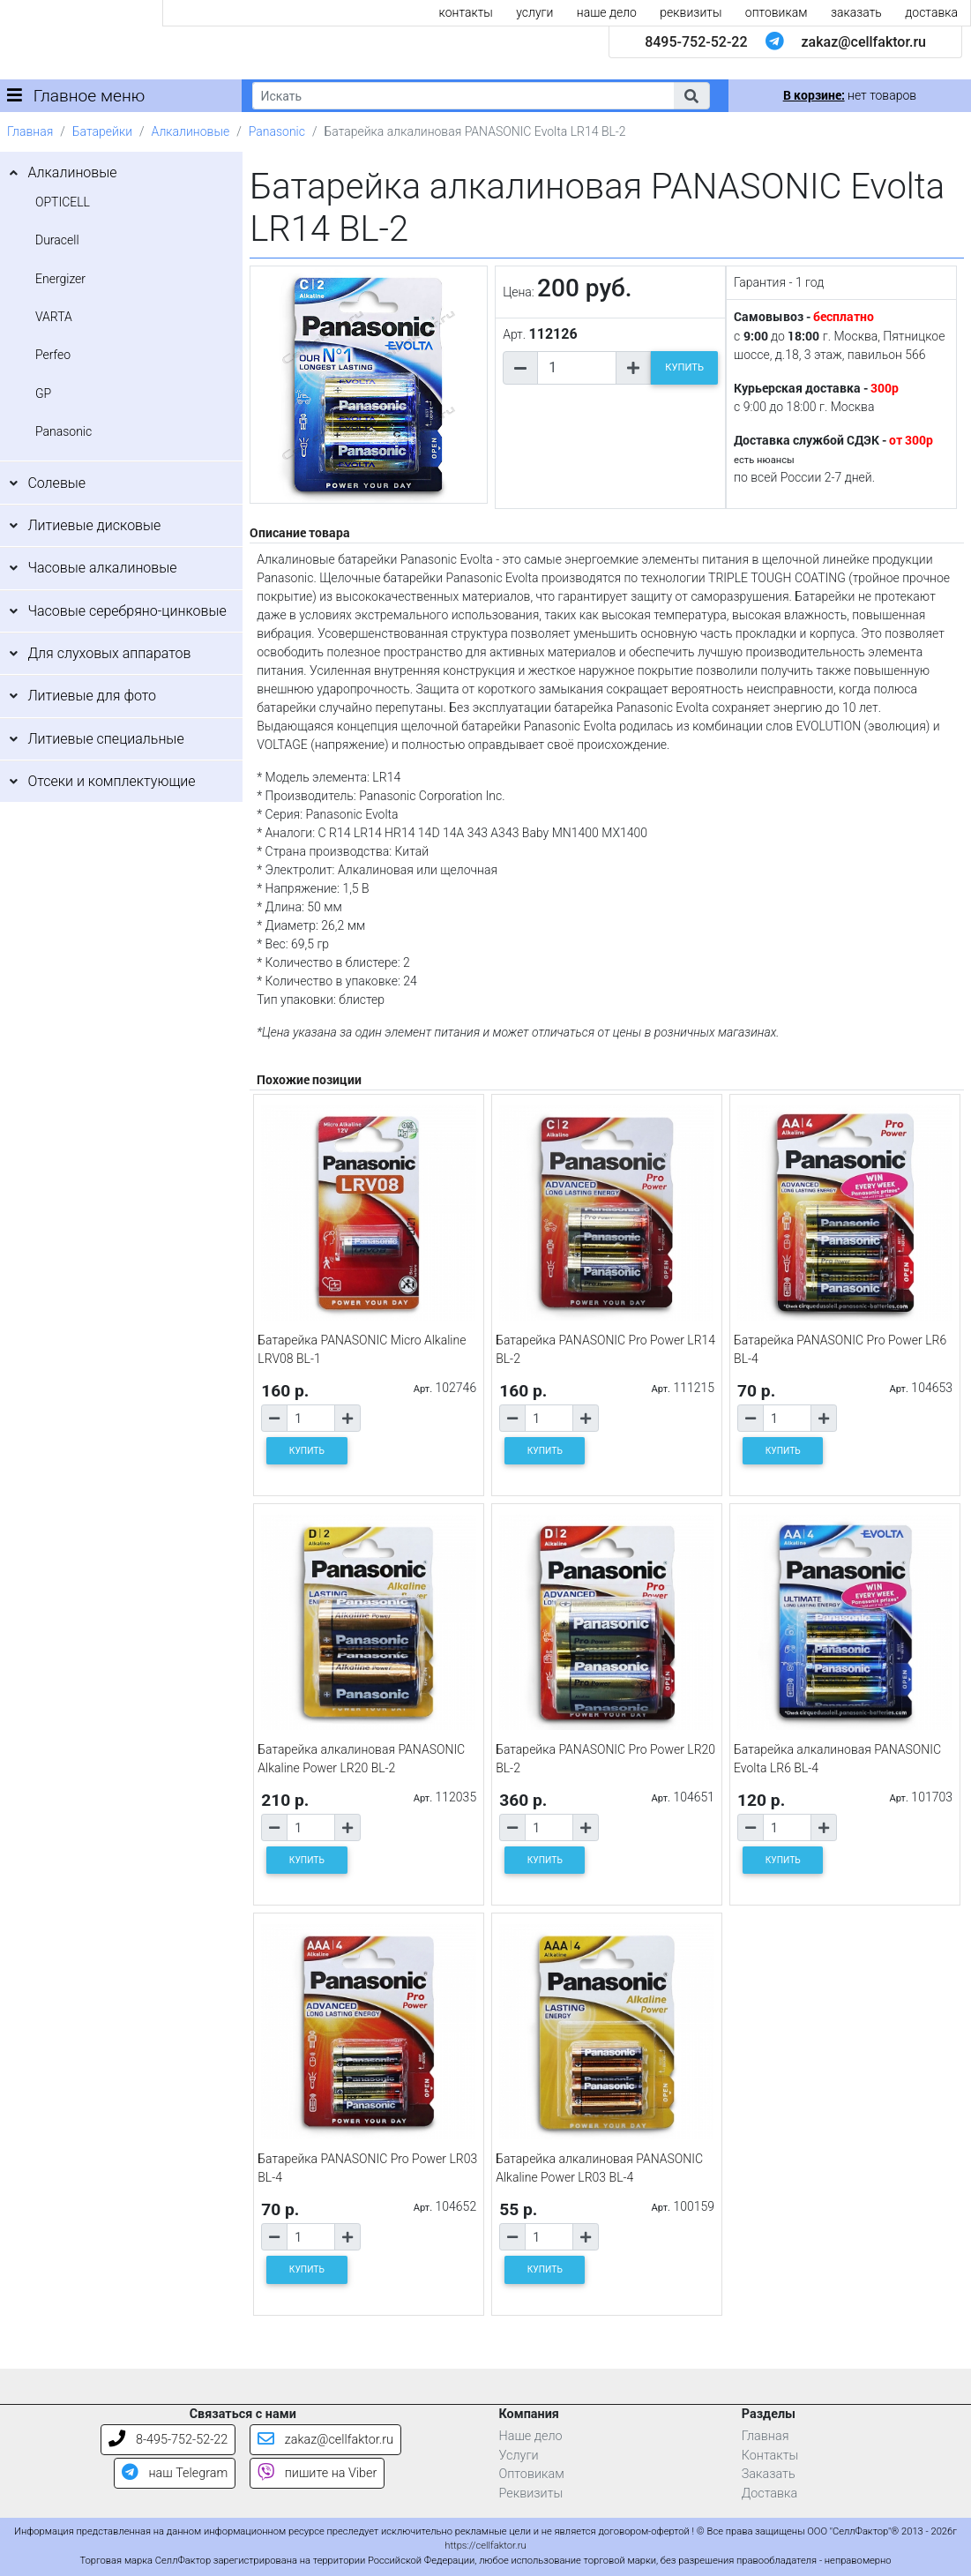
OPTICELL (62, 202)
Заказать (768, 2474)
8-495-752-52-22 (168, 2439)
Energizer (60, 279)
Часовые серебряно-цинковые (126, 611)
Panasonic (277, 131)
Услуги (519, 2455)
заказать (856, 12)
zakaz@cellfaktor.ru (863, 42)
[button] (691, 95)
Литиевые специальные (105, 738)
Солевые (56, 483)
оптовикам (776, 12)
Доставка (770, 2493)
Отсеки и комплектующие (111, 781)
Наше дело (531, 2436)
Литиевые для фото (91, 695)
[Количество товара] (576, 368)
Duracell (57, 240)
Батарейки (102, 131)
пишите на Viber (317, 2473)
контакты (466, 12)
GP (43, 393)
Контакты (770, 2455)
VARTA (53, 317)
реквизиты (690, 12)
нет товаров (849, 95)
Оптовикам (531, 2474)
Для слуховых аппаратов (108, 653)
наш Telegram (175, 2473)
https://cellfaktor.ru (485, 2545)
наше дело (607, 12)
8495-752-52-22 (696, 42)
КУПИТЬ (684, 367)
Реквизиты (531, 2493)
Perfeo (53, 355)
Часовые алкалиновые (101, 567)
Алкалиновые (191, 131)
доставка (931, 12)
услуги (534, 12)
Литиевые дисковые (94, 525)
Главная (30, 131)
